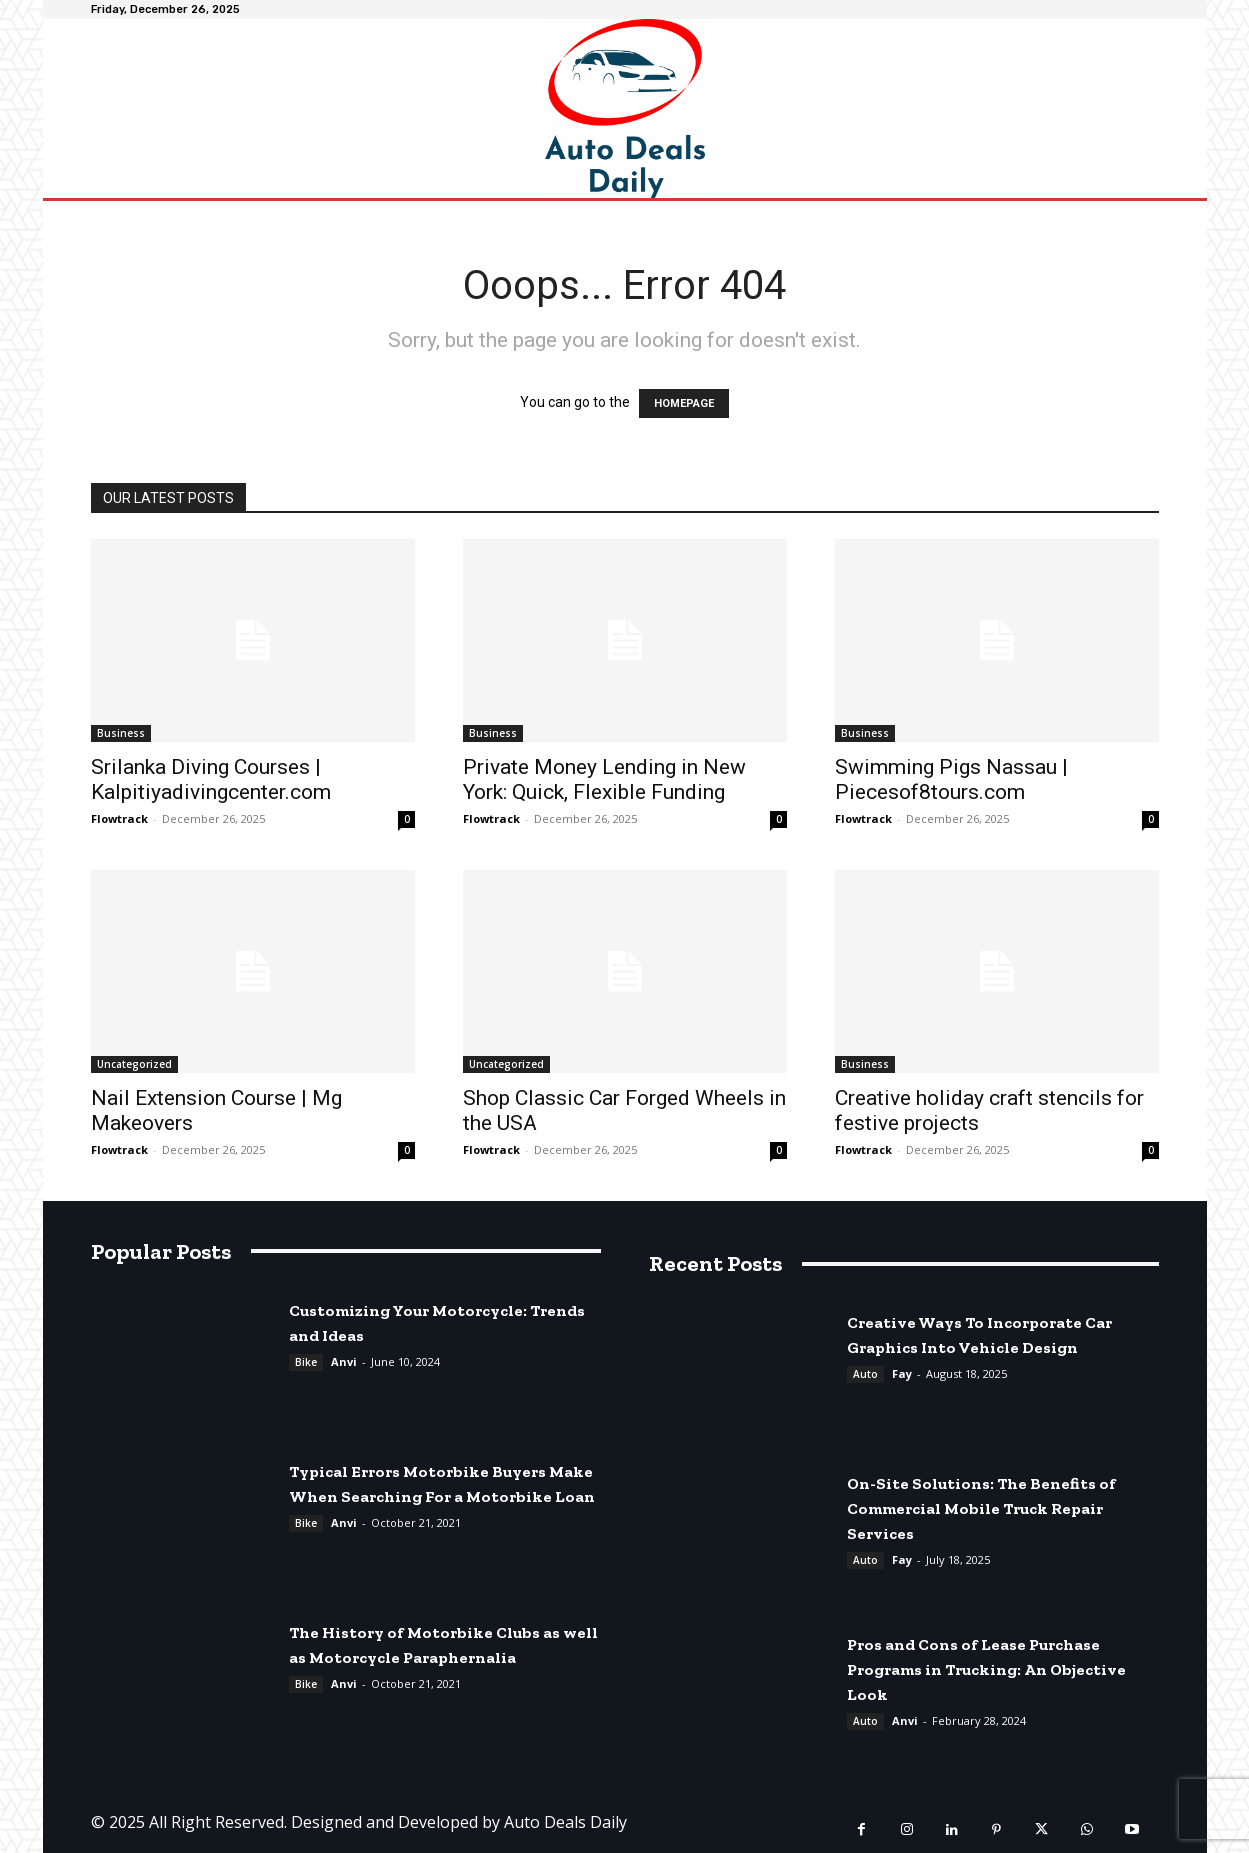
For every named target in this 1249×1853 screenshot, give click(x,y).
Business (121, 733)
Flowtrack (119, 818)
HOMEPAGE (684, 403)
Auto (865, 1374)
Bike (306, 1362)
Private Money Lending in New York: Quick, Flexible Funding (604, 779)
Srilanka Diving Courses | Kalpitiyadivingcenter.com (211, 779)
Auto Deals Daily (565, 1822)
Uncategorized (134, 1064)
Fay (902, 1373)
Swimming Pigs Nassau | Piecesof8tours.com (951, 779)
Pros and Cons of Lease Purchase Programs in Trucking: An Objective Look (986, 1669)
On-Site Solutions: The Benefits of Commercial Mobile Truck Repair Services (981, 1508)
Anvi (344, 1361)
